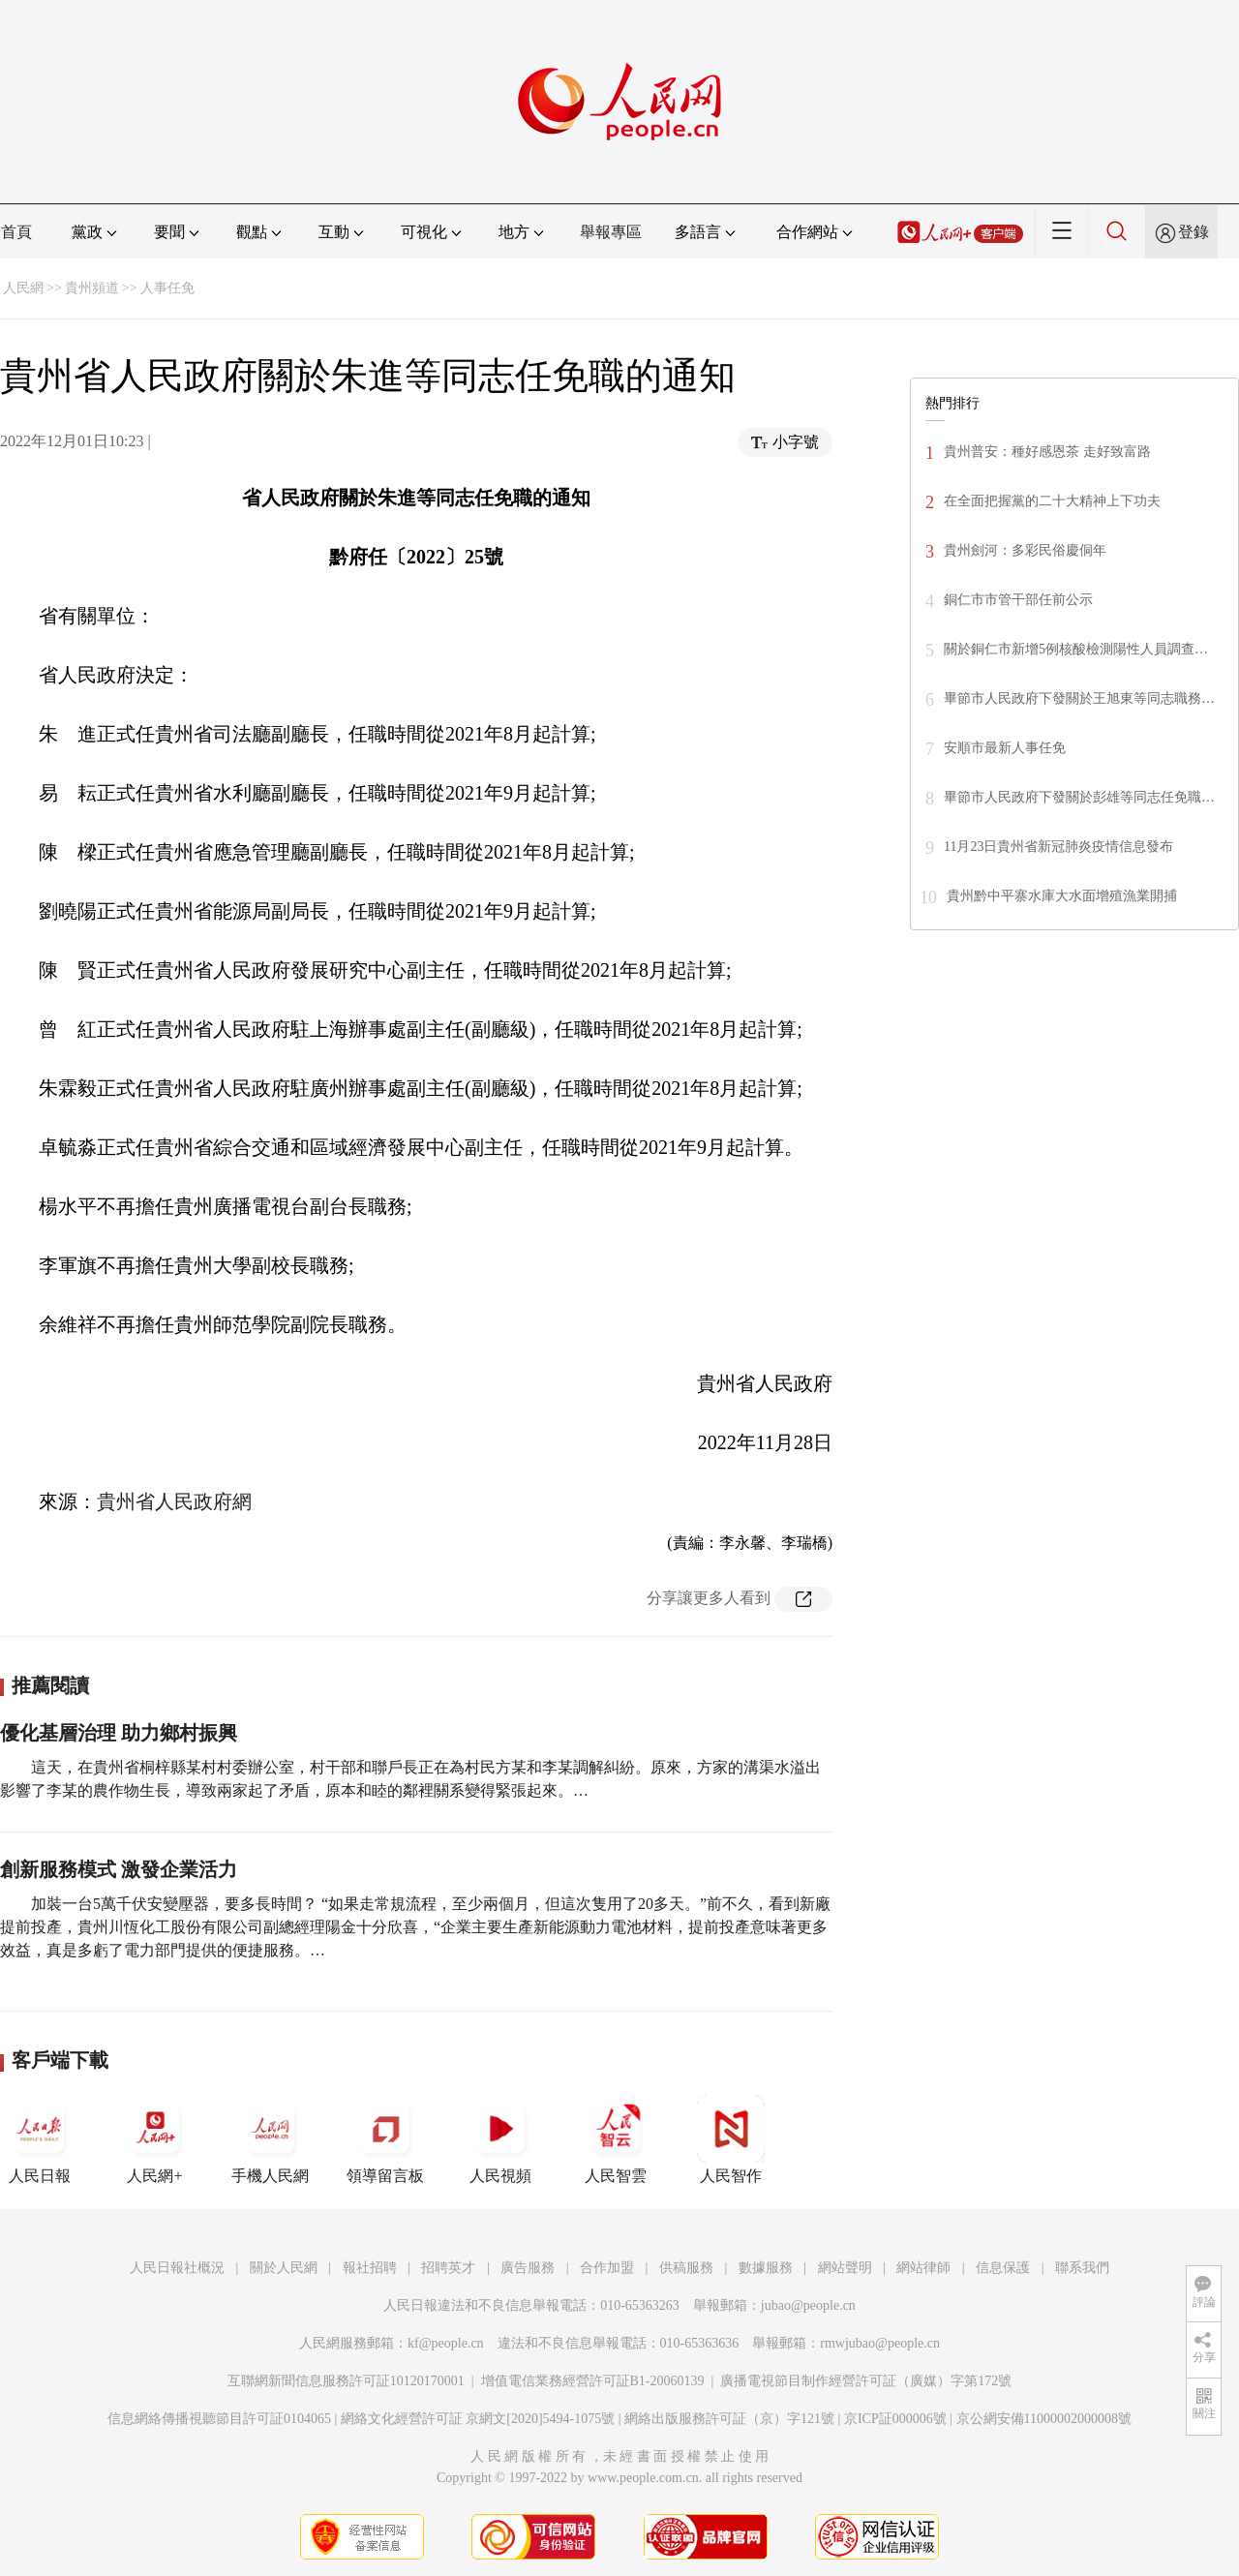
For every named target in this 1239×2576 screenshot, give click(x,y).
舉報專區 (611, 232)
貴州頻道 (92, 288)
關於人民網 (283, 2267)
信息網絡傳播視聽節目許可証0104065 (219, 2418)
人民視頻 (500, 2139)
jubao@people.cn (808, 2305)
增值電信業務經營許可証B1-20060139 (593, 2381)
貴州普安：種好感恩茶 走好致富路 (1047, 451)
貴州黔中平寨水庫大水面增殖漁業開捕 (1062, 896)
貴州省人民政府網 (174, 1501)
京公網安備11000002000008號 (1044, 2418)
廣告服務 (527, 2267)
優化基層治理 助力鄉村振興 (118, 1732)
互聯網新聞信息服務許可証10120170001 (346, 2381)
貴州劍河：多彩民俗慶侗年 (1025, 550)
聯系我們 (1082, 2267)
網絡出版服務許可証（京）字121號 (729, 2418)
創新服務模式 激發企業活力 (118, 1869)
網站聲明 (845, 2267)
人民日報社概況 (177, 2267)
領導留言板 (385, 2139)
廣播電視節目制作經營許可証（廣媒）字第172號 (866, 2381)
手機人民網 (270, 2139)
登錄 (1193, 232)
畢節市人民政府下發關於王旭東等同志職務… (1079, 698)
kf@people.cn (446, 2343)
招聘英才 (448, 2267)
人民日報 (40, 2139)
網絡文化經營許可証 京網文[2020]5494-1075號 (478, 2418)
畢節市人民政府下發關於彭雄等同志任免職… (1079, 797)
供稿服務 (686, 2267)
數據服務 (766, 2267)
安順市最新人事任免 (1005, 748)
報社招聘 (370, 2267)
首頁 (16, 232)
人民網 (23, 288)
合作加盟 (607, 2267)
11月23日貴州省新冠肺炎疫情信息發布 (1058, 846)
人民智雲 (616, 2139)
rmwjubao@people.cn (880, 2343)
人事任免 (167, 288)
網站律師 (923, 2267)
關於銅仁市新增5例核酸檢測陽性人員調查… (1076, 649)
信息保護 (1003, 2267)
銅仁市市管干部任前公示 (1018, 599)
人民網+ (155, 2139)
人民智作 (731, 2139)
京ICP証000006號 (895, 2418)
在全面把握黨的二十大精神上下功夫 (1052, 501)
